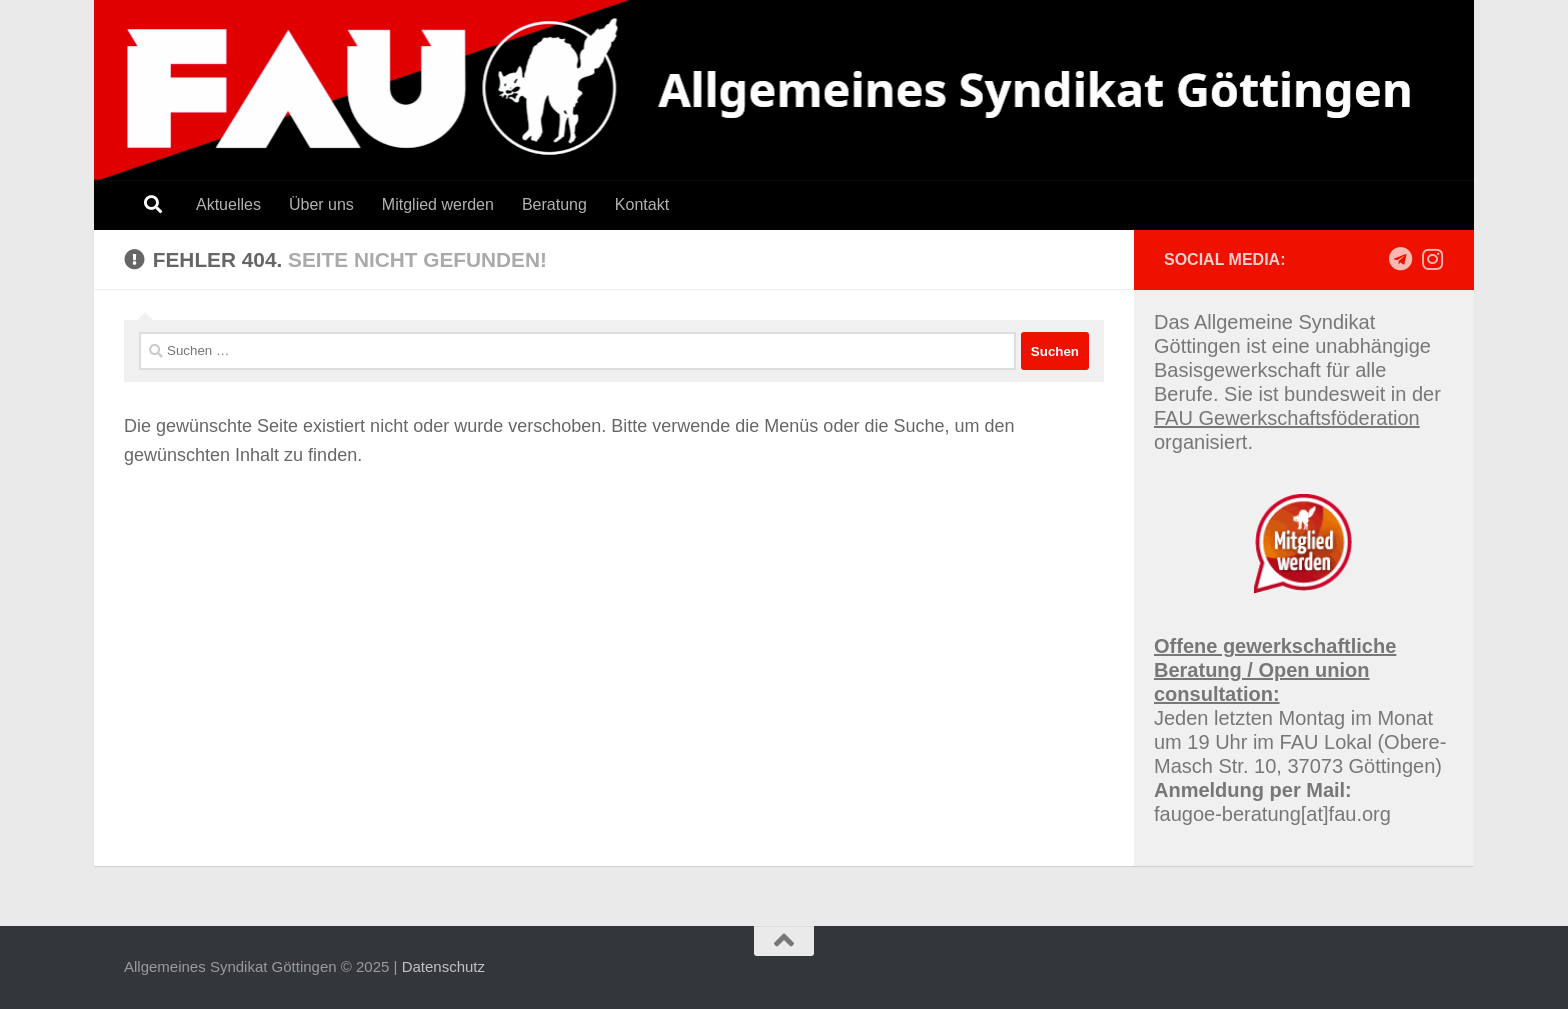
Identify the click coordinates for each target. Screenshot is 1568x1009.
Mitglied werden (438, 204)
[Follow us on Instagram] (1432, 259)
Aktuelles (228, 204)
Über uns (321, 204)
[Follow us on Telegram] (1400, 259)
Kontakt (642, 204)
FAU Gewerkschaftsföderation (1287, 418)
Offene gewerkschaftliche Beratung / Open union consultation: (1275, 670)
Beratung (554, 204)
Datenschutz (443, 966)
